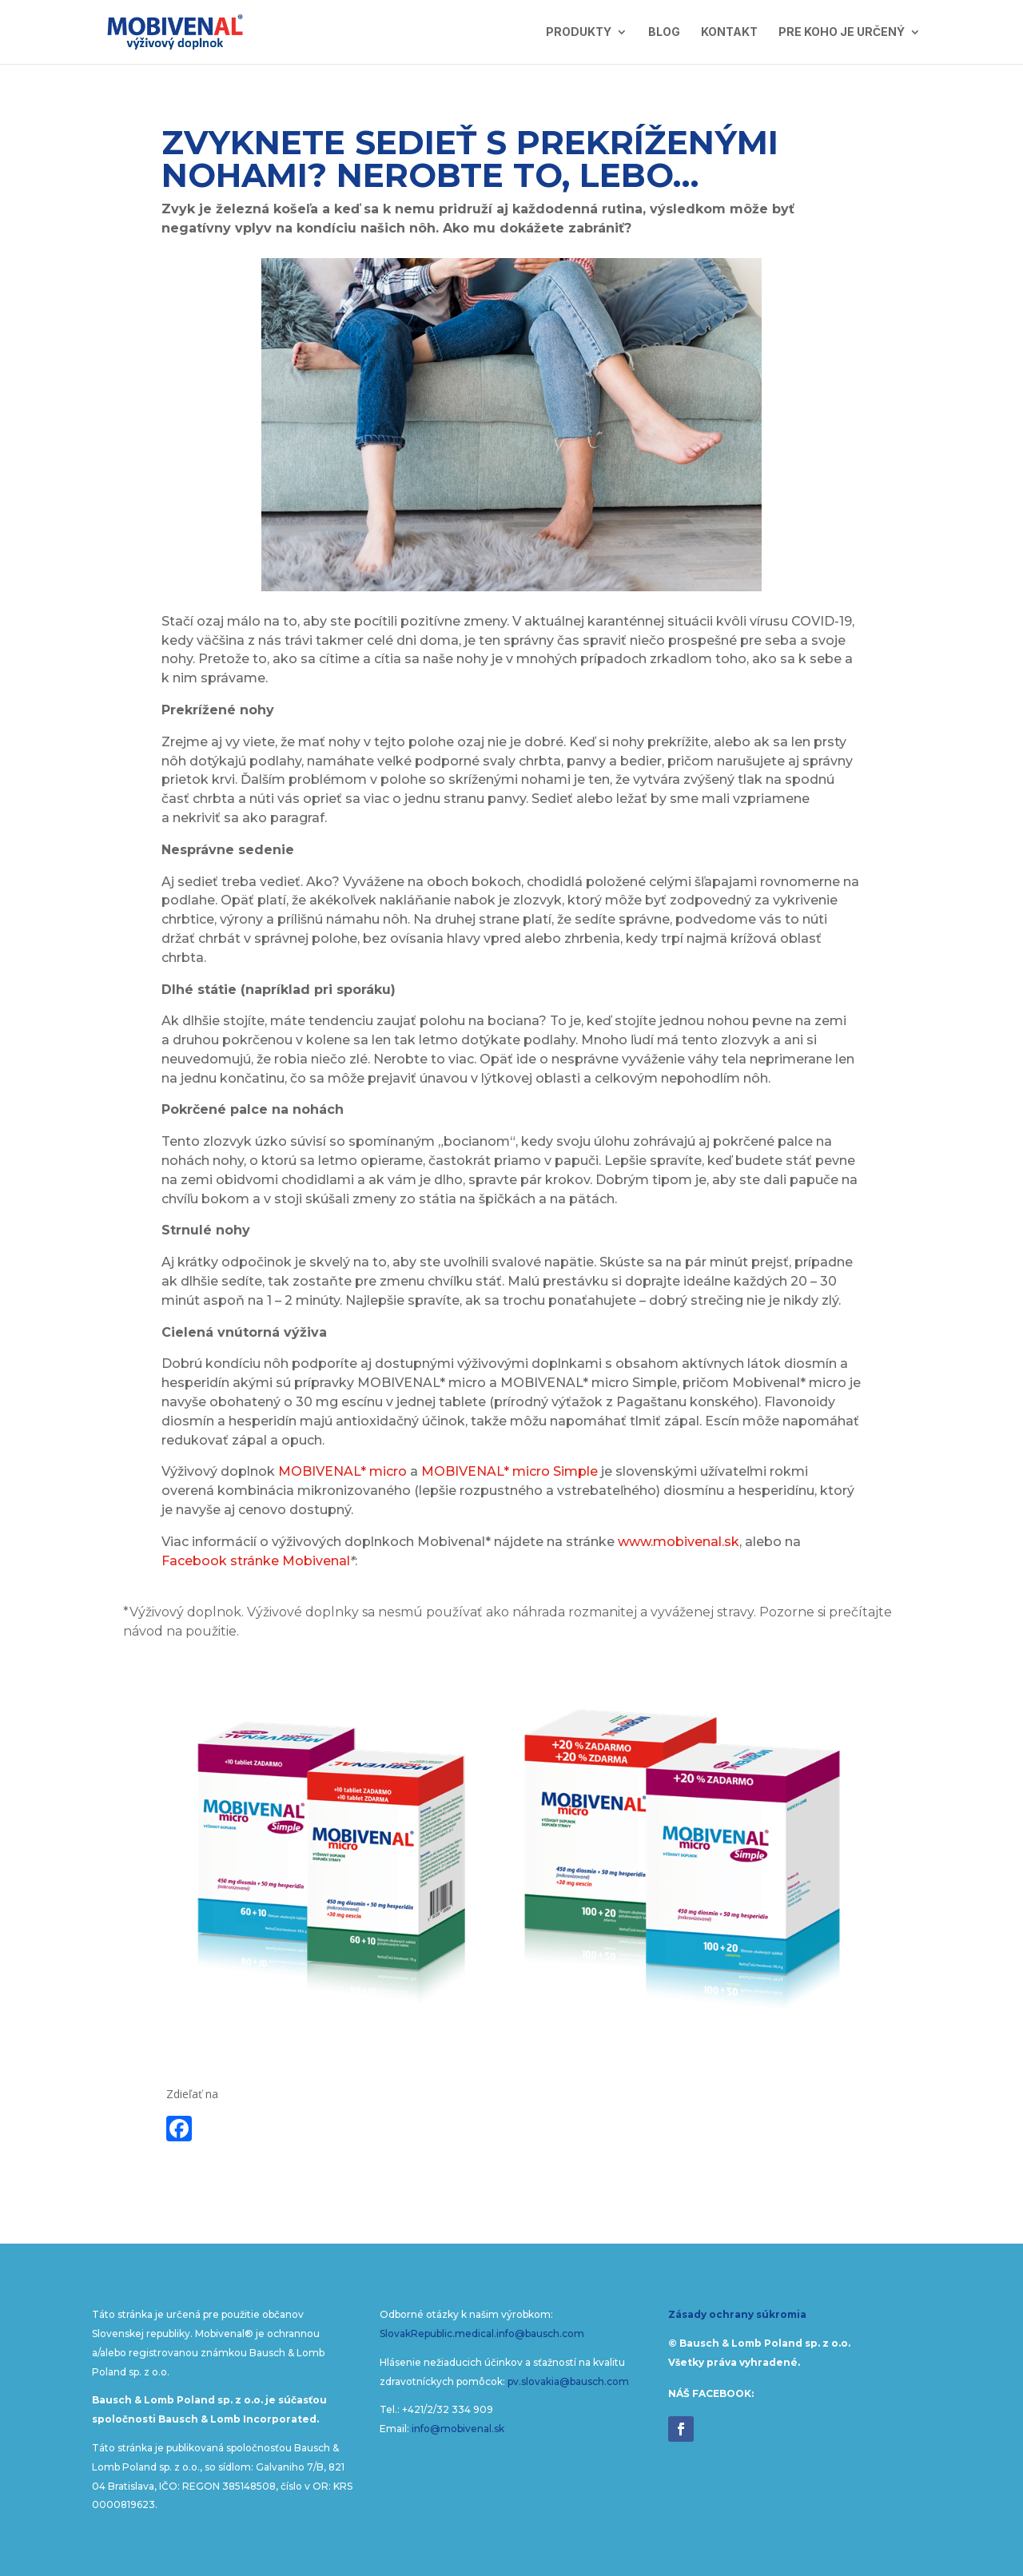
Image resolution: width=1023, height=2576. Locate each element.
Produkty (578, 32)
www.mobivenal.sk (678, 1541)
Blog (664, 32)
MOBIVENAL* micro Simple (509, 1471)
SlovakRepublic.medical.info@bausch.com (482, 2333)
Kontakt (729, 32)
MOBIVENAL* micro (342, 1471)
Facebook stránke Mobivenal (255, 1560)
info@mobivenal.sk (458, 2429)
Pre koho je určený (841, 32)
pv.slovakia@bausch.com (568, 2381)
